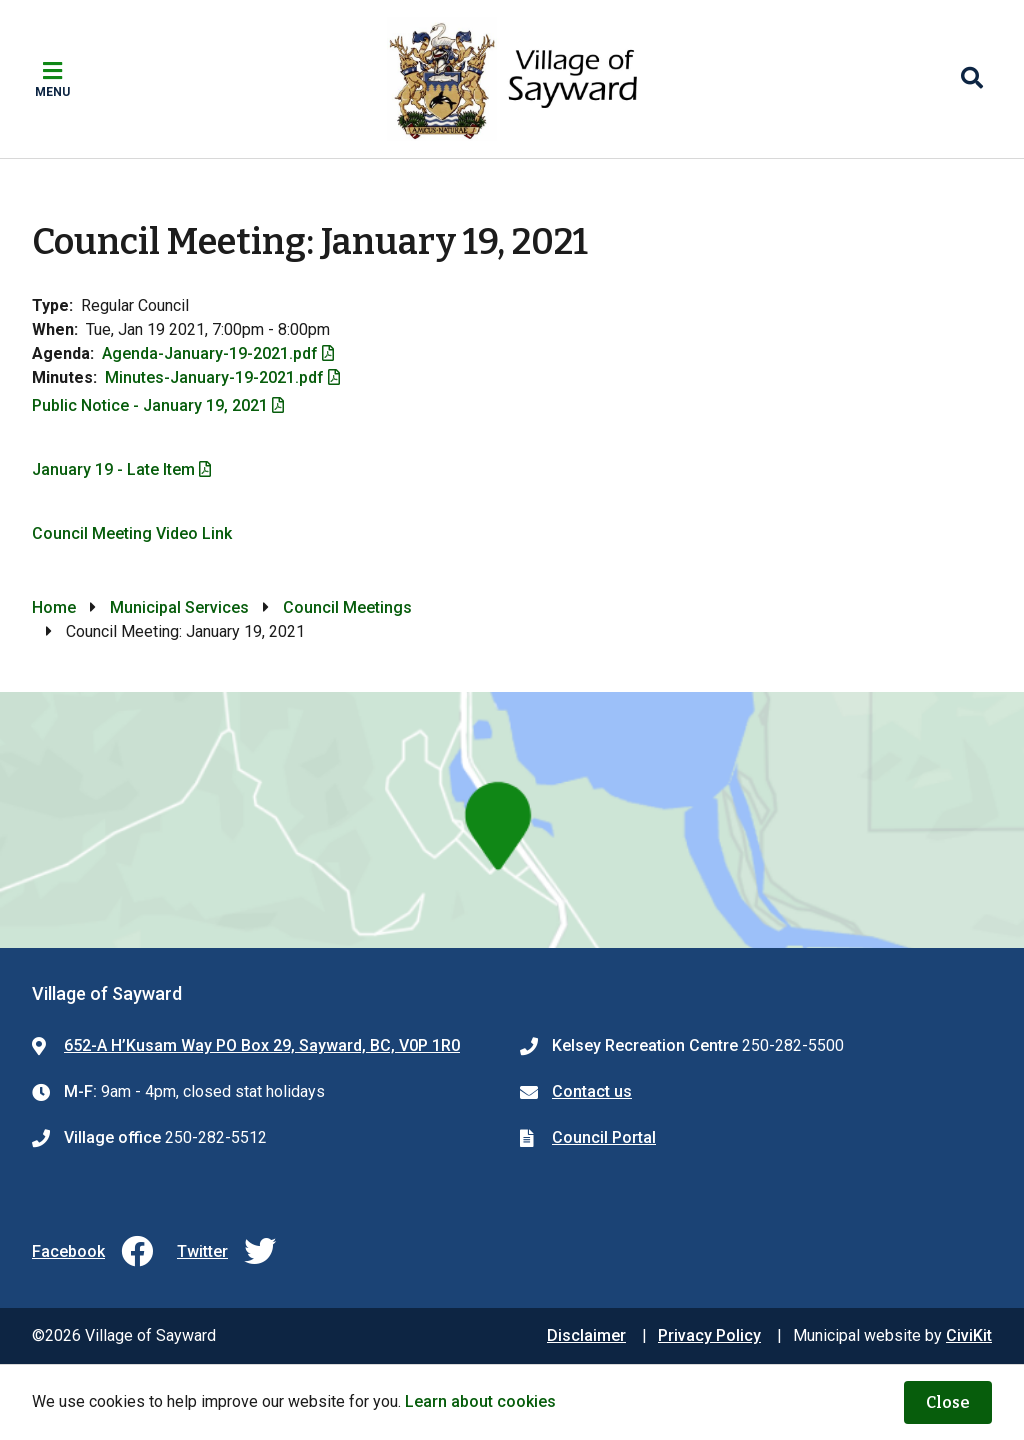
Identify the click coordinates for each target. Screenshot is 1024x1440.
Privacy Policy (709, 1335)
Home (54, 607)
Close (948, 1402)
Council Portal (604, 1137)
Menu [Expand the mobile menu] (52, 92)
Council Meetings (347, 607)
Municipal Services (179, 607)
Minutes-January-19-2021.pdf (214, 377)
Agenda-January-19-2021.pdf (210, 353)
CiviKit (969, 1335)
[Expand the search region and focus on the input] (972, 79)
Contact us (592, 1091)
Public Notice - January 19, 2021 (150, 405)
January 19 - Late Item (113, 469)
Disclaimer (586, 1335)
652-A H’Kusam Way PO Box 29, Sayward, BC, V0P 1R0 (262, 1045)
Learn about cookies (480, 1401)
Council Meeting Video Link (132, 533)
